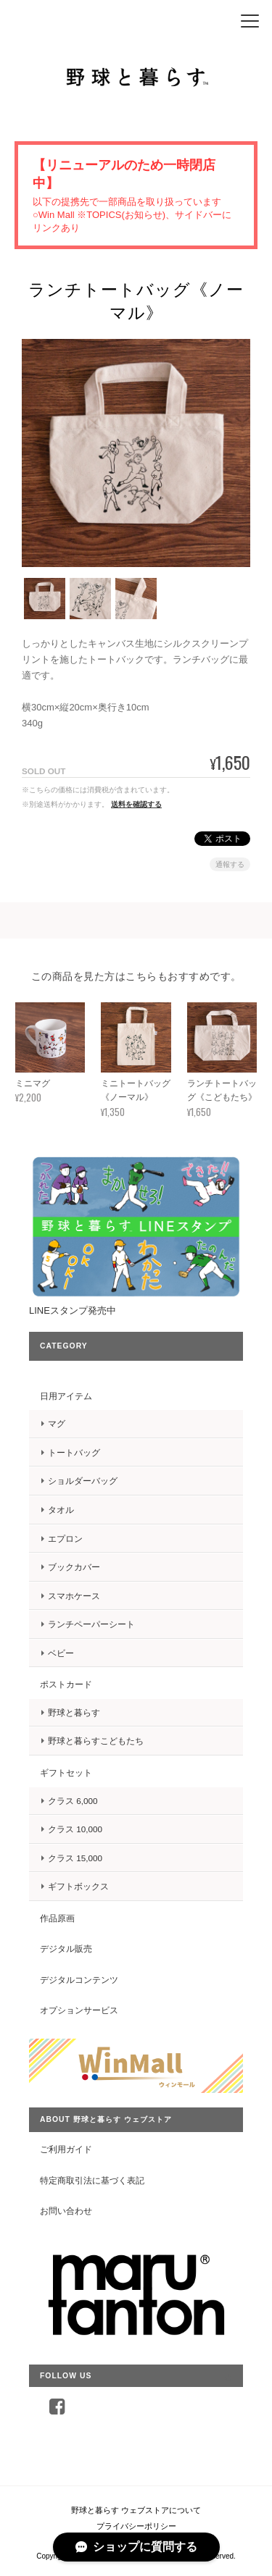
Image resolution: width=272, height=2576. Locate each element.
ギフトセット (66, 1772)
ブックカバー (74, 1567)
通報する (229, 864)
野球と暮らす (74, 1712)
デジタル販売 (66, 1948)
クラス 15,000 (75, 1858)
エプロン (65, 1538)
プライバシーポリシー (136, 2526)
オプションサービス (79, 2010)
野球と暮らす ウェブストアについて (136, 2510)
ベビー (61, 1653)
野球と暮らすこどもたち (96, 1740)
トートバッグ (74, 1452)
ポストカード (66, 1684)
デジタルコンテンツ (79, 1979)
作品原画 (57, 1918)
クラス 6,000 (73, 1800)
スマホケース (74, 1595)
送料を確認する (136, 804)
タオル (61, 1509)
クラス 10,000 (75, 1829)
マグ (56, 1423)
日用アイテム (66, 1396)
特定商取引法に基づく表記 (92, 2180)
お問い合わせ (66, 2210)
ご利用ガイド (66, 2149)
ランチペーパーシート (91, 1624)
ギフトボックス (78, 1886)
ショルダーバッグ (83, 1480)
